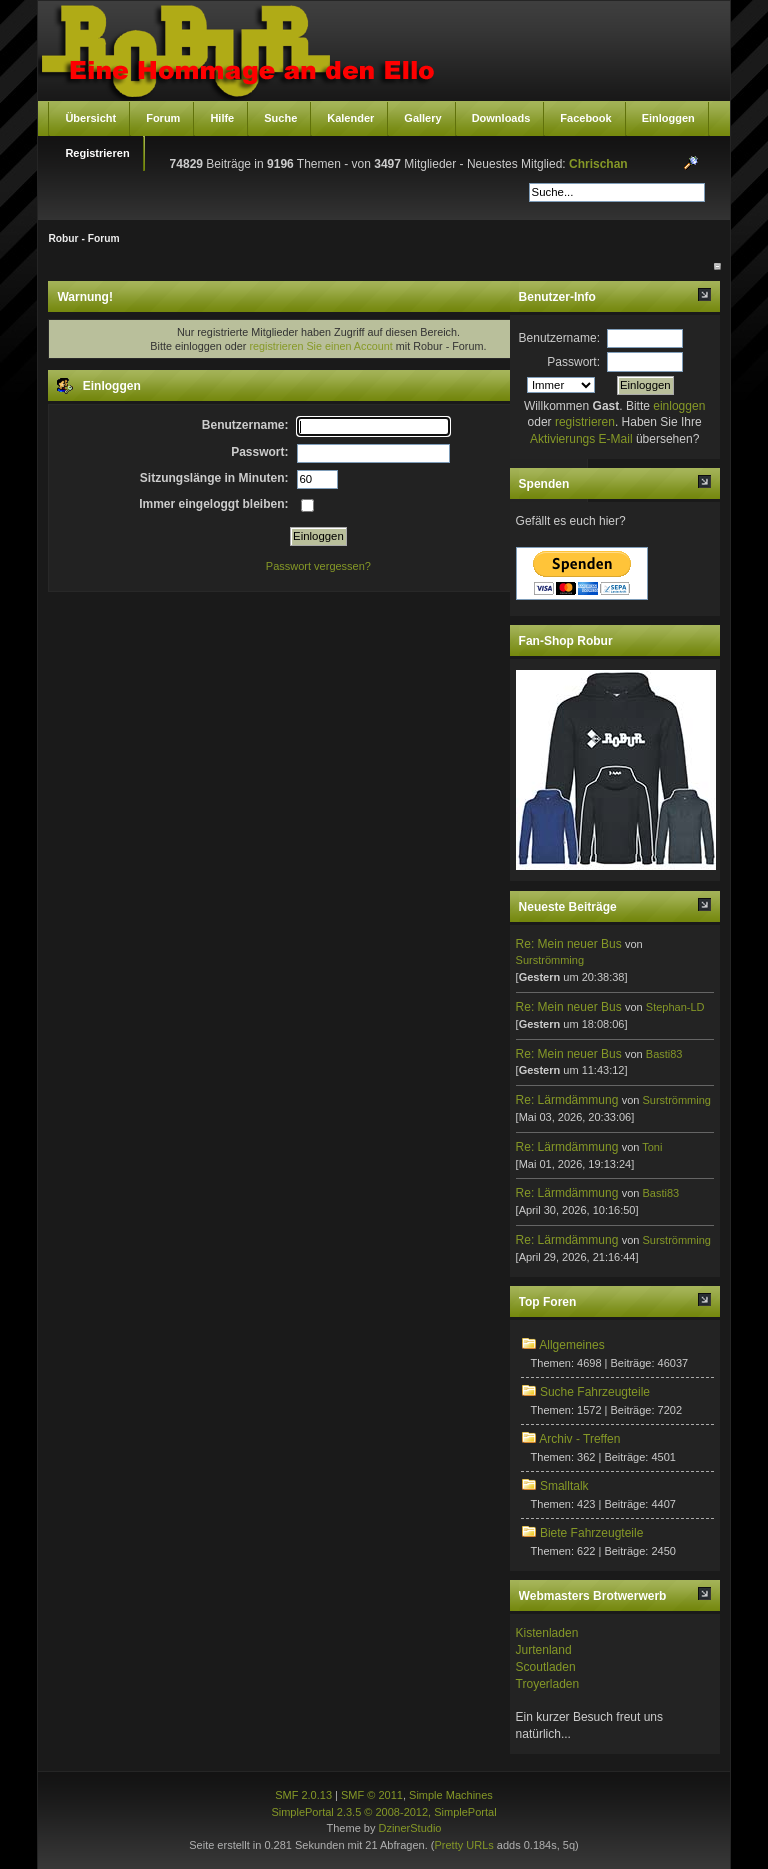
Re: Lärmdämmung (567, 1100)
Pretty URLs (463, 1845)
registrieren (585, 422)
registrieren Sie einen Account (320, 346)
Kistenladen (547, 1633)
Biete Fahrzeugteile (591, 1533)
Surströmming (550, 960)
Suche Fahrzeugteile (595, 1392)
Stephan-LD (675, 1007)
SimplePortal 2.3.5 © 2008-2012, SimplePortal (383, 1812)
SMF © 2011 (372, 1795)
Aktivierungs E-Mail (581, 439)
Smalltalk (564, 1486)
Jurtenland (544, 1650)
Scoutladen (546, 1667)
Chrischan (598, 164)
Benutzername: (559, 338)
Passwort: (573, 362)
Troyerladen (548, 1684)
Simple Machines (451, 1795)
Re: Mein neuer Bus (569, 944)
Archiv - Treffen (579, 1439)
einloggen (679, 406)
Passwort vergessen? (318, 566)
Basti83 (664, 1054)
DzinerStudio (409, 1828)
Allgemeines (571, 1345)
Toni (652, 1147)
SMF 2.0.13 (303, 1795)
